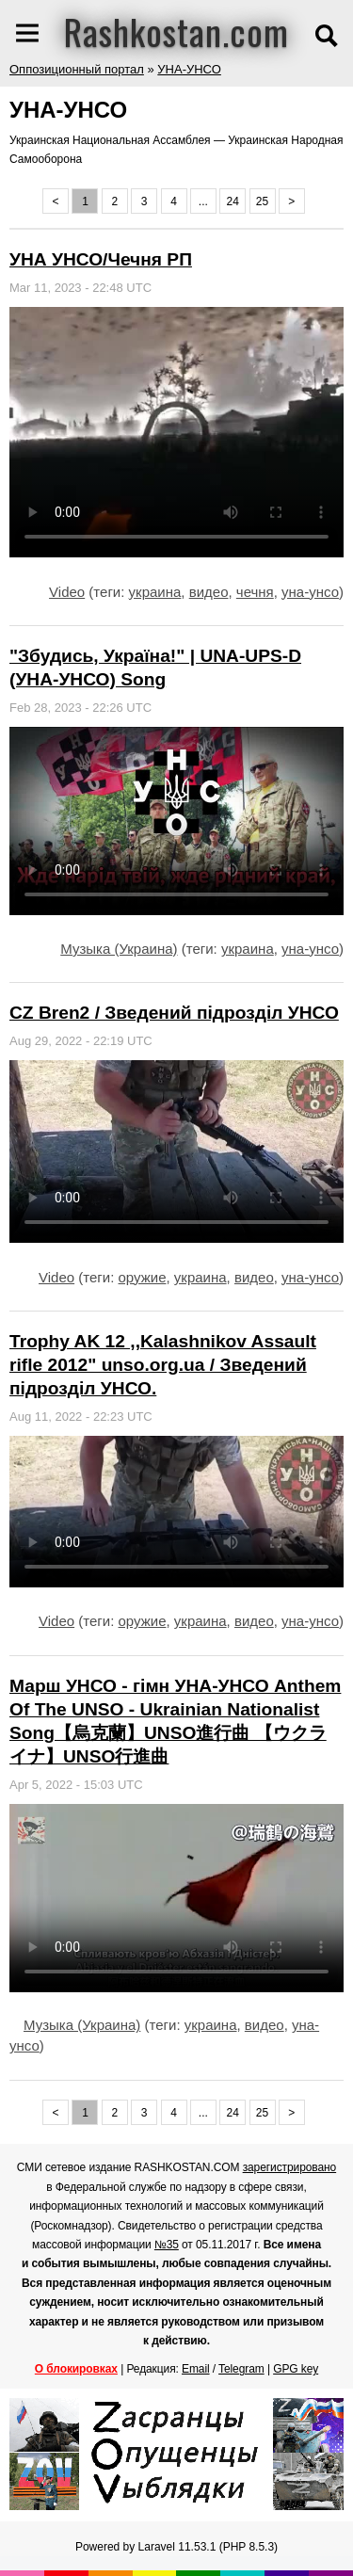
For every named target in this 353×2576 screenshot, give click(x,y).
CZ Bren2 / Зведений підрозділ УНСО (174, 1012)
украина (155, 592)
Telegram (241, 2368)
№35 (166, 2244)
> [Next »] (291, 201)
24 (233, 201)
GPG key (295, 2368)
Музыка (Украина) (118, 949)
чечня (255, 592)
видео (209, 592)
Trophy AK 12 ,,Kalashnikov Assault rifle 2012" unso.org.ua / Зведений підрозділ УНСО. (162, 1364)
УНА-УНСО (189, 69)
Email (196, 2368)
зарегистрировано (290, 2167)
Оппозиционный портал (76, 69)
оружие (143, 1277)
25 (262, 201)
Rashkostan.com (176, 31)
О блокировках (76, 2368)
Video (67, 592)
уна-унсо (310, 592)
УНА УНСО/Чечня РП (100, 259)
